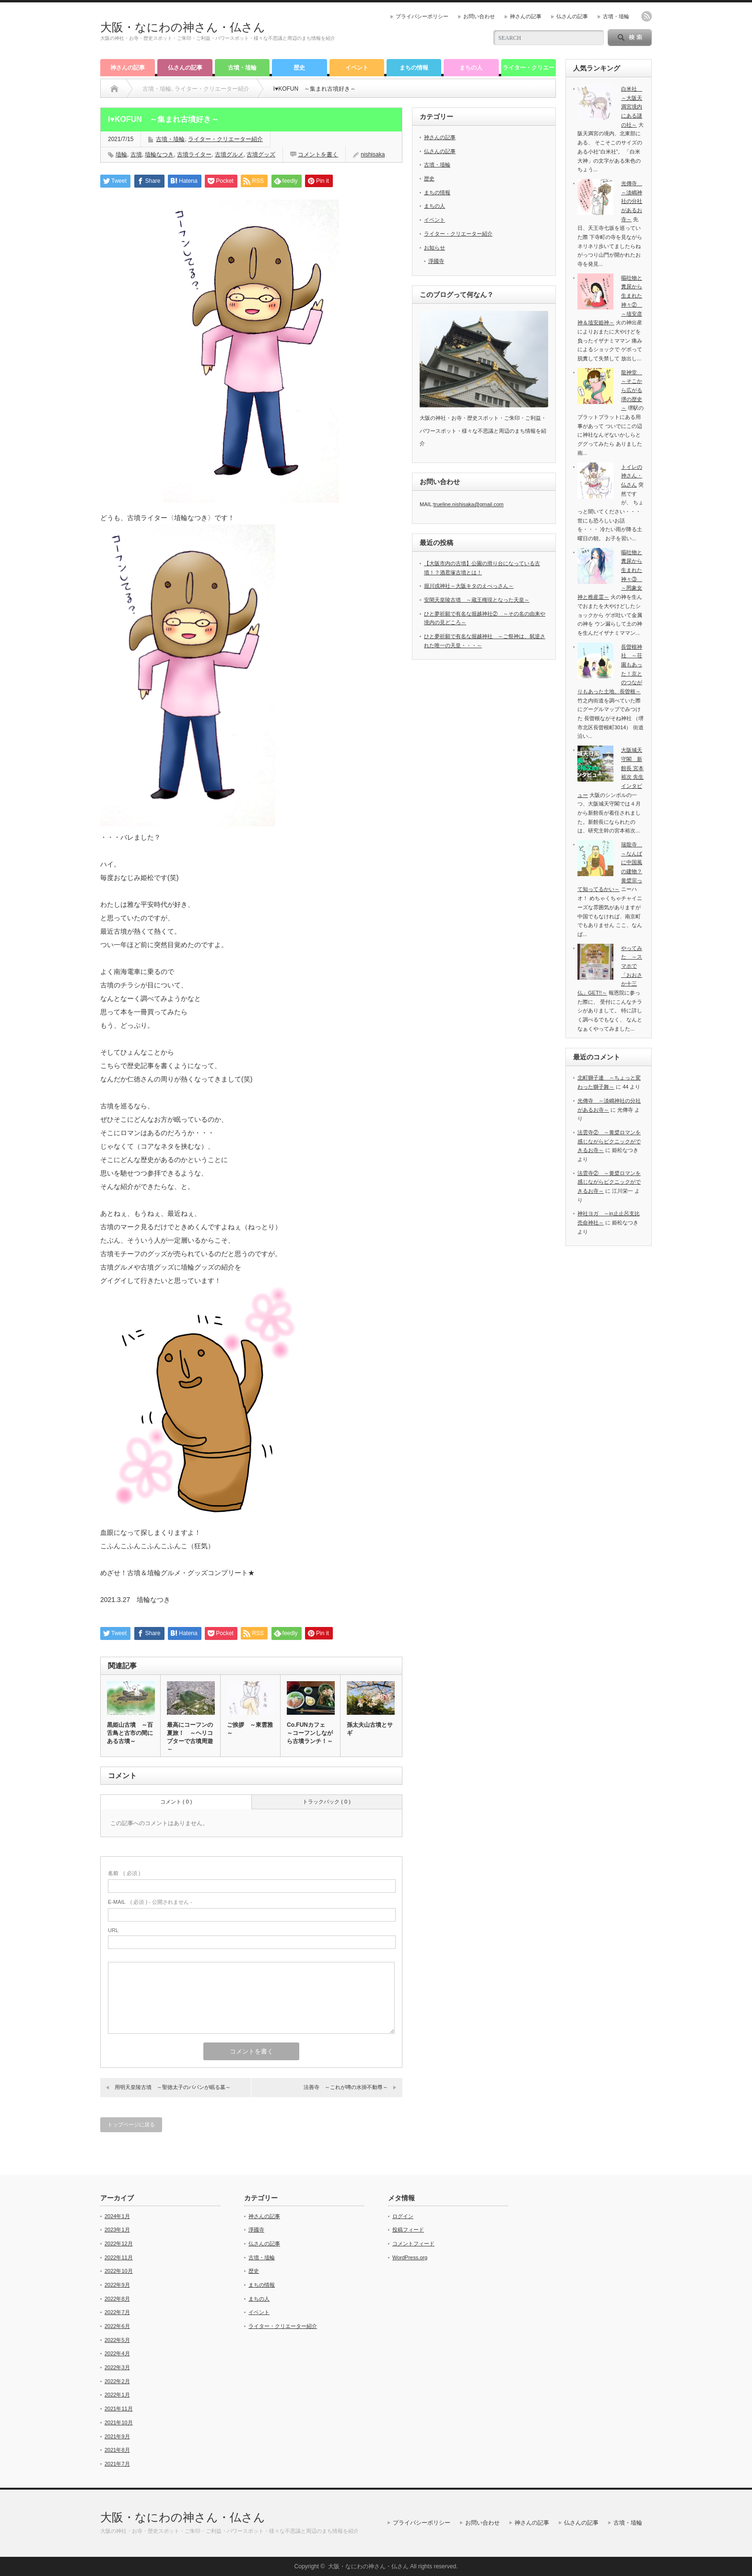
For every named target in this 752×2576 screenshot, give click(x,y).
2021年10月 (119, 2422)
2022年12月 (119, 2243)
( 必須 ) (124, 1873)
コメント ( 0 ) (176, 1801)
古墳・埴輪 (616, 16)
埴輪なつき (159, 154)
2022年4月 (117, 2353)
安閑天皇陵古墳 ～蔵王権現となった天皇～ (476, 600)
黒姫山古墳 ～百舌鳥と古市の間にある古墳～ (130, 1733)
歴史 (299, 67)
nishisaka (373, 154)
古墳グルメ (229, 154)
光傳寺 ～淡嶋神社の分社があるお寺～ (631, 201)
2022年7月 (117, 2312)
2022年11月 (119, 2257)
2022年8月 (117, 2299)
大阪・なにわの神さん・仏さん (182, 27)
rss (646, 16)
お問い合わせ (479, 16)
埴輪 (121, 154)
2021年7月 (117, 2464)
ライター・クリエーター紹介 (528, 70)
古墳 (136, 154)
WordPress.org (409, 2257)
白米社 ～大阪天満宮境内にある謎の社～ (631, 107)
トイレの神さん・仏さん (631, 475)
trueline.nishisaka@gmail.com (469, 504)
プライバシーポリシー (422, 16)
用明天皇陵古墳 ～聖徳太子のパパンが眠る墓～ (173, 2087)
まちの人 (470, 67)
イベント (356, 67)
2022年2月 (117, 2381)
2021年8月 (117, 2450)
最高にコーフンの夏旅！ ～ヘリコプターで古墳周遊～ (190, 1737)
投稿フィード (408, 2229)
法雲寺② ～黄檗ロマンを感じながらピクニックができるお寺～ (609, 1141)
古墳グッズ (261, 154)
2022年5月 (117, 2340)
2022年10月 (119, 2271)
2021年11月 (119, 2408)
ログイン (402, 2216)
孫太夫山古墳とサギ (370, 1728)
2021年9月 (117, 2436)
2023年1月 (117, 2229)
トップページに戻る (131, 2124)
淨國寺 (436, 261)
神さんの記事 (525, 16)
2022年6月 (117, 2326)
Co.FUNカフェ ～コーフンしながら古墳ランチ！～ (310, 1733)
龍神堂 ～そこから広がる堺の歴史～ (631, 390)
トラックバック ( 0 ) (327, 1801)
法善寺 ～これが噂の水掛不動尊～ (346, 2087)
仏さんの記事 (572, 16)
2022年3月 (117, 2367)
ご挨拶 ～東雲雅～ (250, 1728)
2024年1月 (117, 2216)
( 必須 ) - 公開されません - (150, 1902)
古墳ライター (194, 154)
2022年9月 (117, 2285)
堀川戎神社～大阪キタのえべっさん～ (469, 586)
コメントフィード (413, 2243)
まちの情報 (414, 67)
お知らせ (434, 247)
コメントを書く (318, 154)
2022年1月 (117, 2395)
